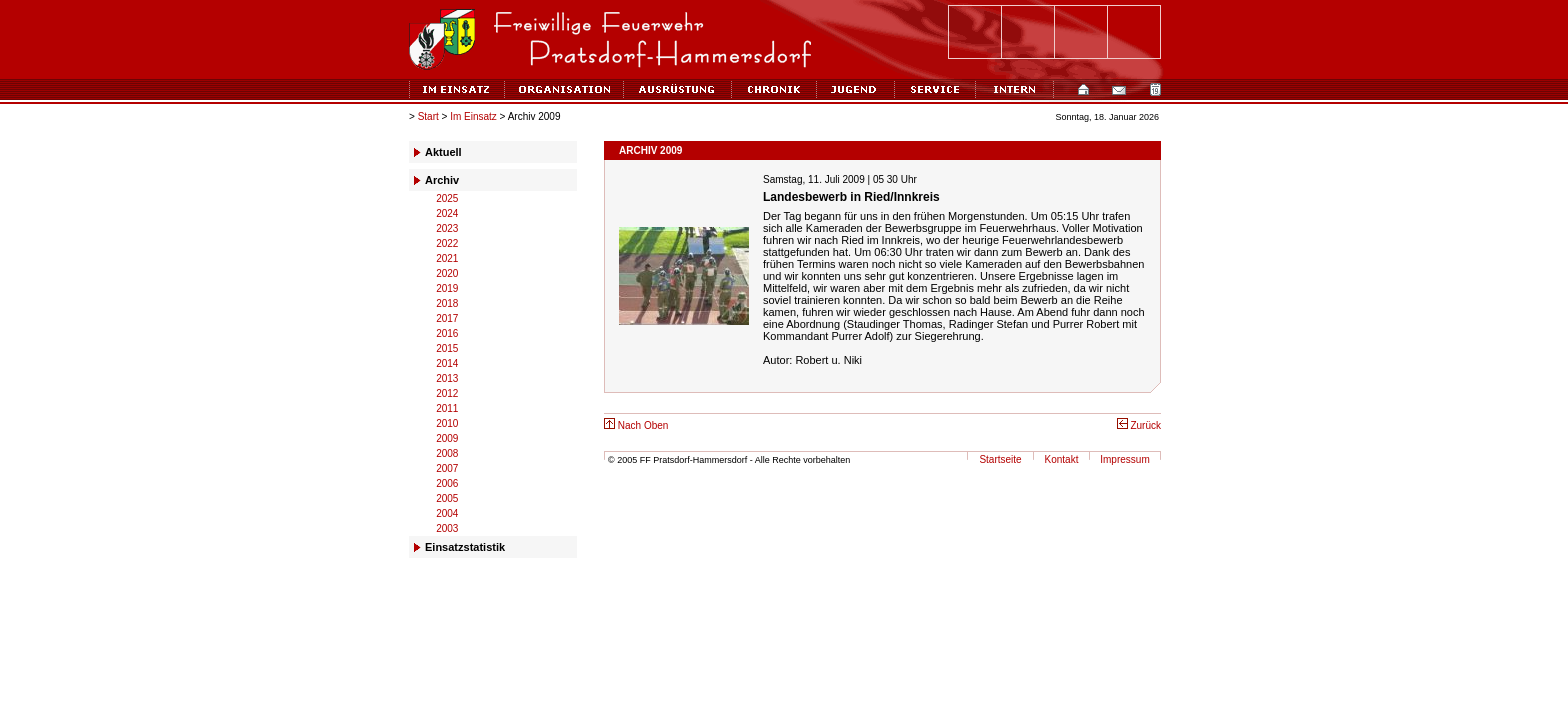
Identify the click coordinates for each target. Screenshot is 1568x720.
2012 (447, 393)
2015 (447, 348)
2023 (447, 228)
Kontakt (1062, 459)
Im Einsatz (473, 116)
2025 (447, 198)
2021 (447, 258)
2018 (447, 303)
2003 (447, 528)
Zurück (1139, 425)
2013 (447, 378)
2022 (447, 243)
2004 (447, 513)
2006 (447, 483)
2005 (447, 498)
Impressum (1124, 459)
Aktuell (443, 152)
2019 (447, 288)
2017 (447, 318)
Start (428, 116)
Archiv (442, 180)
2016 (447, 333)
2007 (447, 468)
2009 (447, 438)
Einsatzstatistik (465, 547)
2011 (447, 408)
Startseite (1000, 459)
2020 (447, 273)
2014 (447, 363)
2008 (447, 453)
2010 (447, 423)
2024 (447, 213)
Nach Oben (636, 425)
